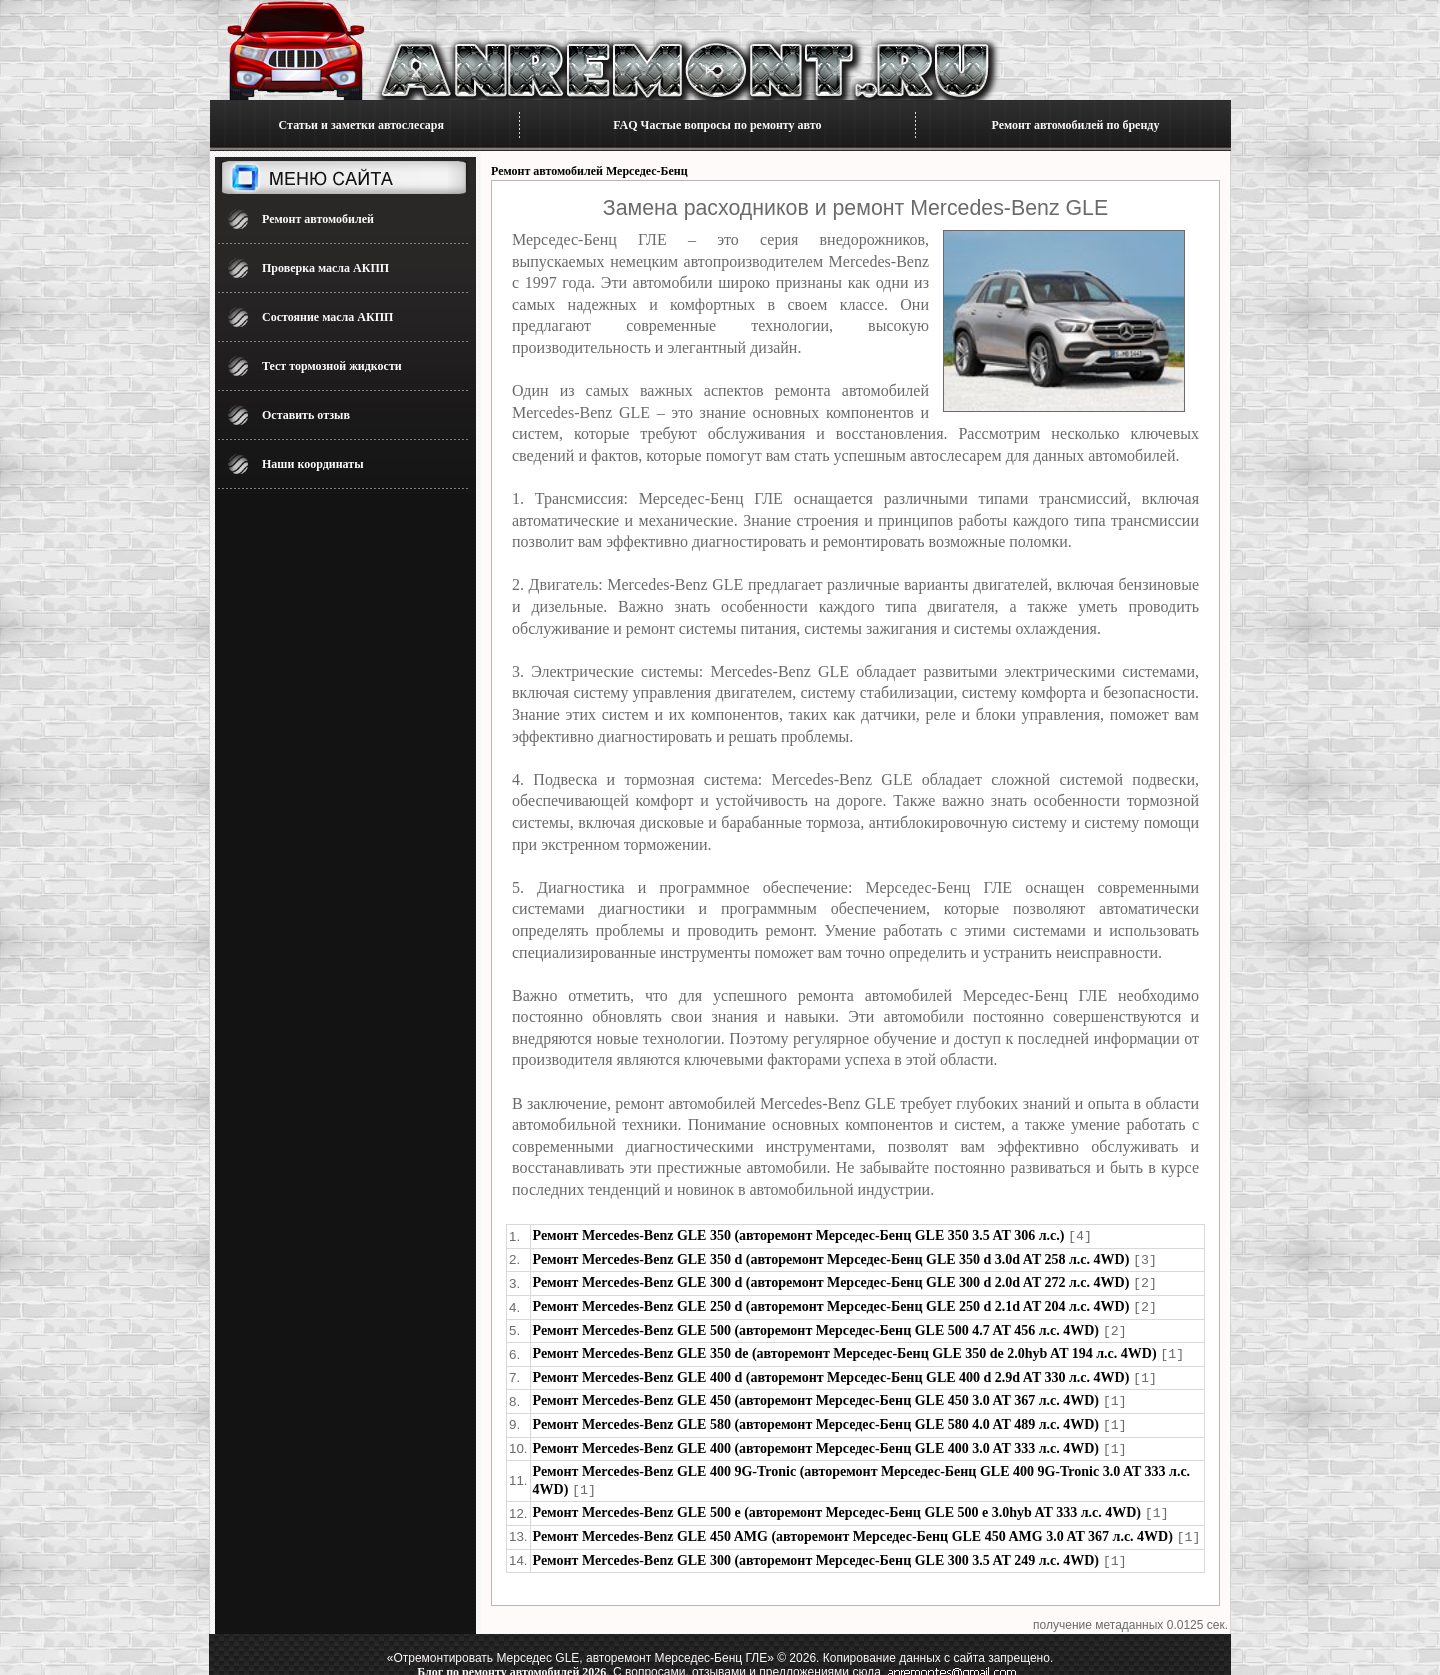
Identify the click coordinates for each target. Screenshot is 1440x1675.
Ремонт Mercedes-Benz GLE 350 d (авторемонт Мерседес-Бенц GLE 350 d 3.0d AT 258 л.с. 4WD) (831, 1258)
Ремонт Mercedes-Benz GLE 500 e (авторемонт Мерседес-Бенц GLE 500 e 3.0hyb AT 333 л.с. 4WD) (837, 1501)
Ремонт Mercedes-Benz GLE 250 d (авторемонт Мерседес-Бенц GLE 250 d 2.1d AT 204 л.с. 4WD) (831, 1303)
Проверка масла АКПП (325, 268)
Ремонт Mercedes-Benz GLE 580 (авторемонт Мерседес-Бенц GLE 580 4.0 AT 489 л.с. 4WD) (816, 1416)
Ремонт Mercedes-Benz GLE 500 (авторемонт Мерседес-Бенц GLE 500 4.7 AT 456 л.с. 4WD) (816, 1326)
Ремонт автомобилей (318, 219)
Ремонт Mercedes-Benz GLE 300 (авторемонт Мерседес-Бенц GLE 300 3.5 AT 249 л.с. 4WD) (816, 1547)
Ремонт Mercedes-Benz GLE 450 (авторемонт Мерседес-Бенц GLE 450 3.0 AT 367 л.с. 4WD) (816, 1393)
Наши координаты (313, 464)
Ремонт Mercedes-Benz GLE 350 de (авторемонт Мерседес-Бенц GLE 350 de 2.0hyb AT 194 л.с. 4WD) (845, 1348)
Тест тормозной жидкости (332, 366)
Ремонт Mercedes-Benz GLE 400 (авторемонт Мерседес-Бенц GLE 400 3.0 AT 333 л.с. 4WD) (816, 1439)
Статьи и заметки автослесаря (361, 125)
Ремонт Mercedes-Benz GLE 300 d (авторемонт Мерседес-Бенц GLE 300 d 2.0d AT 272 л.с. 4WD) (831, 1280)
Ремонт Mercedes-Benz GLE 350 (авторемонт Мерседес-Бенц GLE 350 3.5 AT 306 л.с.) (799, 1235)
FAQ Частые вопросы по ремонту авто (717, 125)
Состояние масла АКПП (327, 317)
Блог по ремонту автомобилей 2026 (511, 1658)
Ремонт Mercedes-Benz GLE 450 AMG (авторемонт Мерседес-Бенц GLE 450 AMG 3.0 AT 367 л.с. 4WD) (853, 1524)
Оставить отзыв (306, 415)
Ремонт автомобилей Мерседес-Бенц (589, 171)
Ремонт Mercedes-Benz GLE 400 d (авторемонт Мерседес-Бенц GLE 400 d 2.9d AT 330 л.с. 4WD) (831, 1371)
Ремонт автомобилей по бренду (1076, 125)
